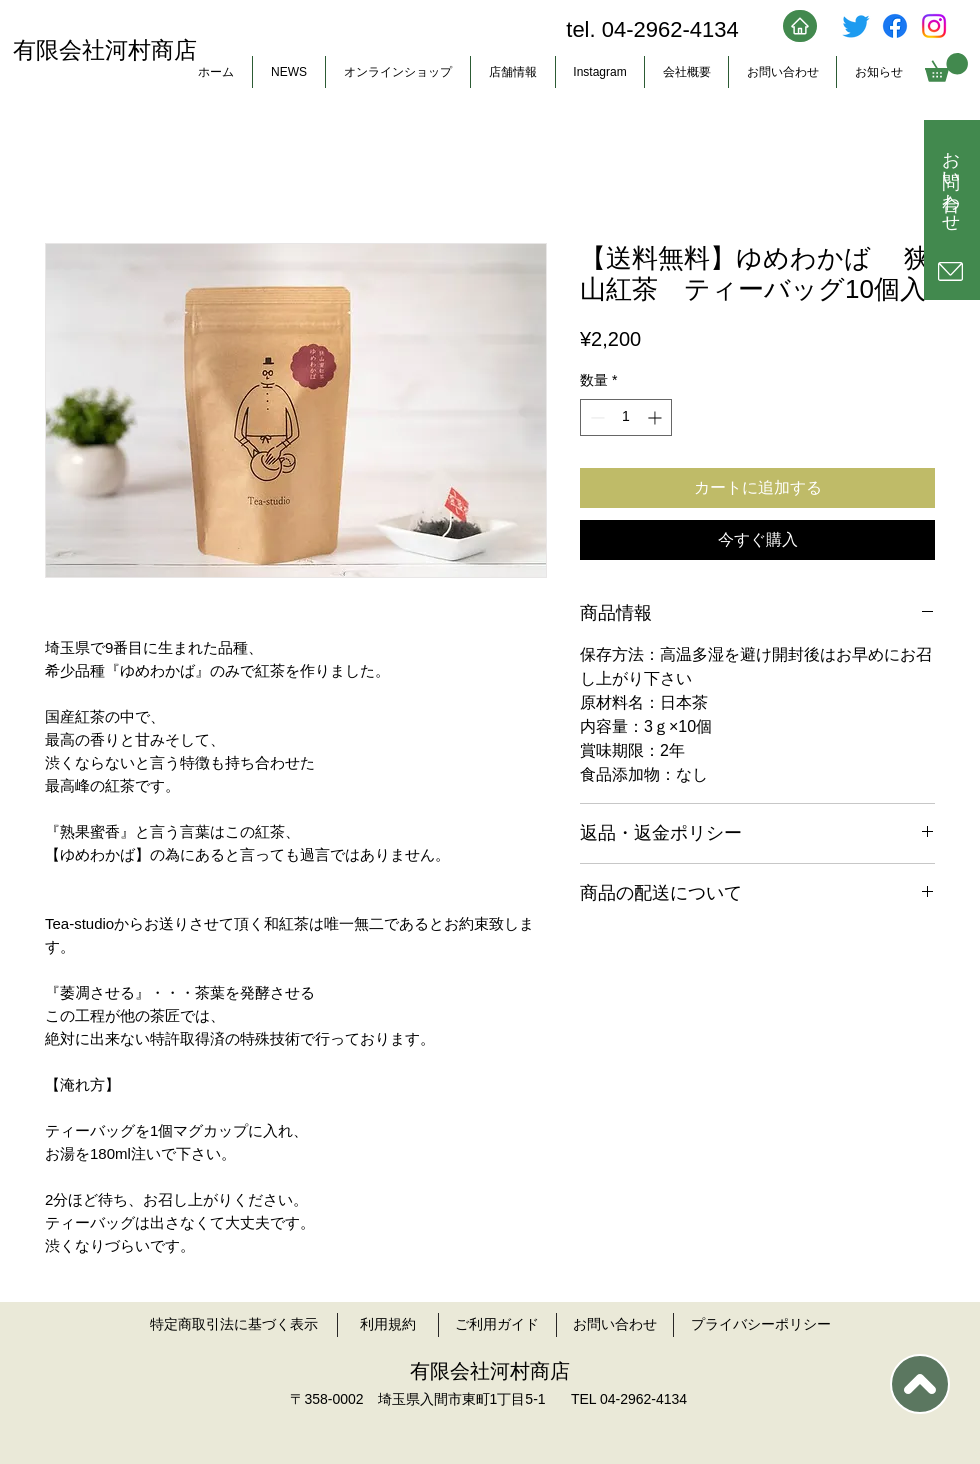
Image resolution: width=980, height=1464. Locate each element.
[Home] (800, 26)
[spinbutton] (626, 417)
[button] (946, 67)
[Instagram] (934, 26)
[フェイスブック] (895, 26)
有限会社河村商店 (105, 50)
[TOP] (920, 1384)
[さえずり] (856, 26)
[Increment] (656, 417)
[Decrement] (595, 417)
